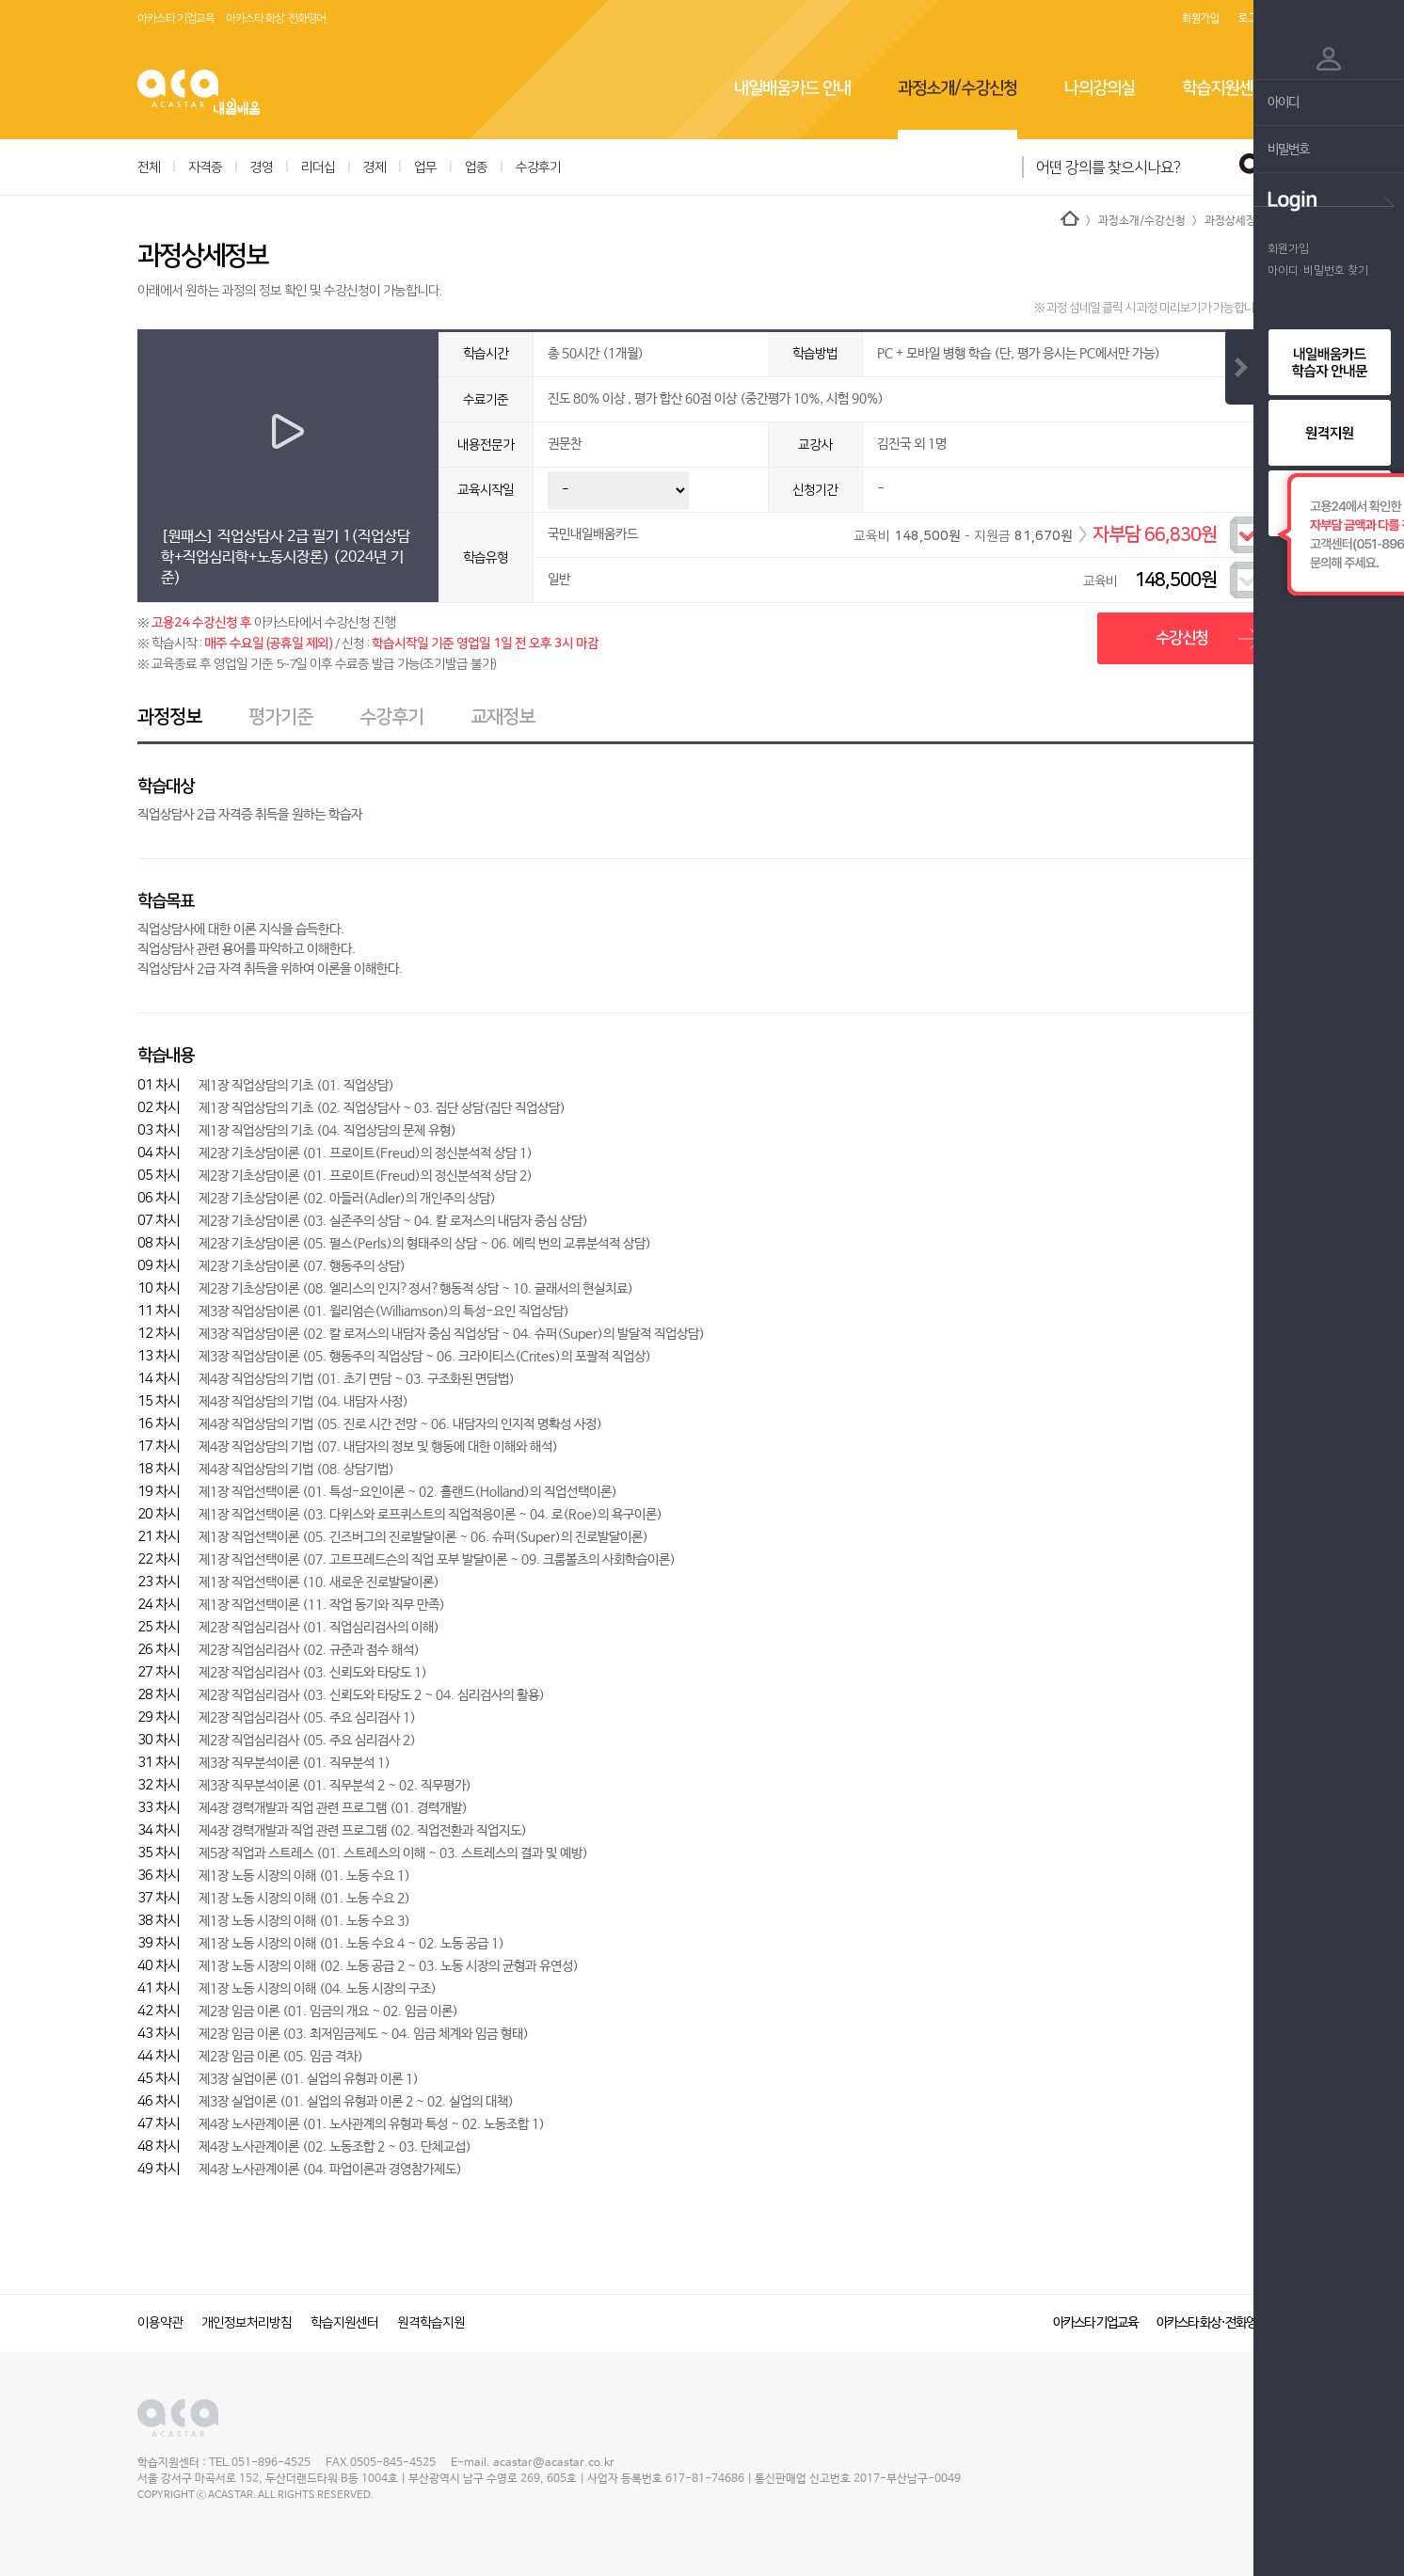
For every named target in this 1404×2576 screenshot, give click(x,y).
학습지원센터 (1224, 88)
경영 (261, 167)
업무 (425, 167)
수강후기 (538, 167)
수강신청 (1182, 637)
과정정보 (169, 717)
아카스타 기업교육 (176, 18)
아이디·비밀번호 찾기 (1318, 270)
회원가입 (1201, 18)
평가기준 (280, 717)
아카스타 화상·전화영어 (276, 18)
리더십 (318, 167)
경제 (374, 167)
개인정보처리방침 (246, 2322)
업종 (476, 167)
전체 (148, 167)
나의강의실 (1099, 88)
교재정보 (502, 717)
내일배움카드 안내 (792, 88)
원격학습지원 (431, 2322)
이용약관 (160, 2322)
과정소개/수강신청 (957, 88)
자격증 (205, 167)
